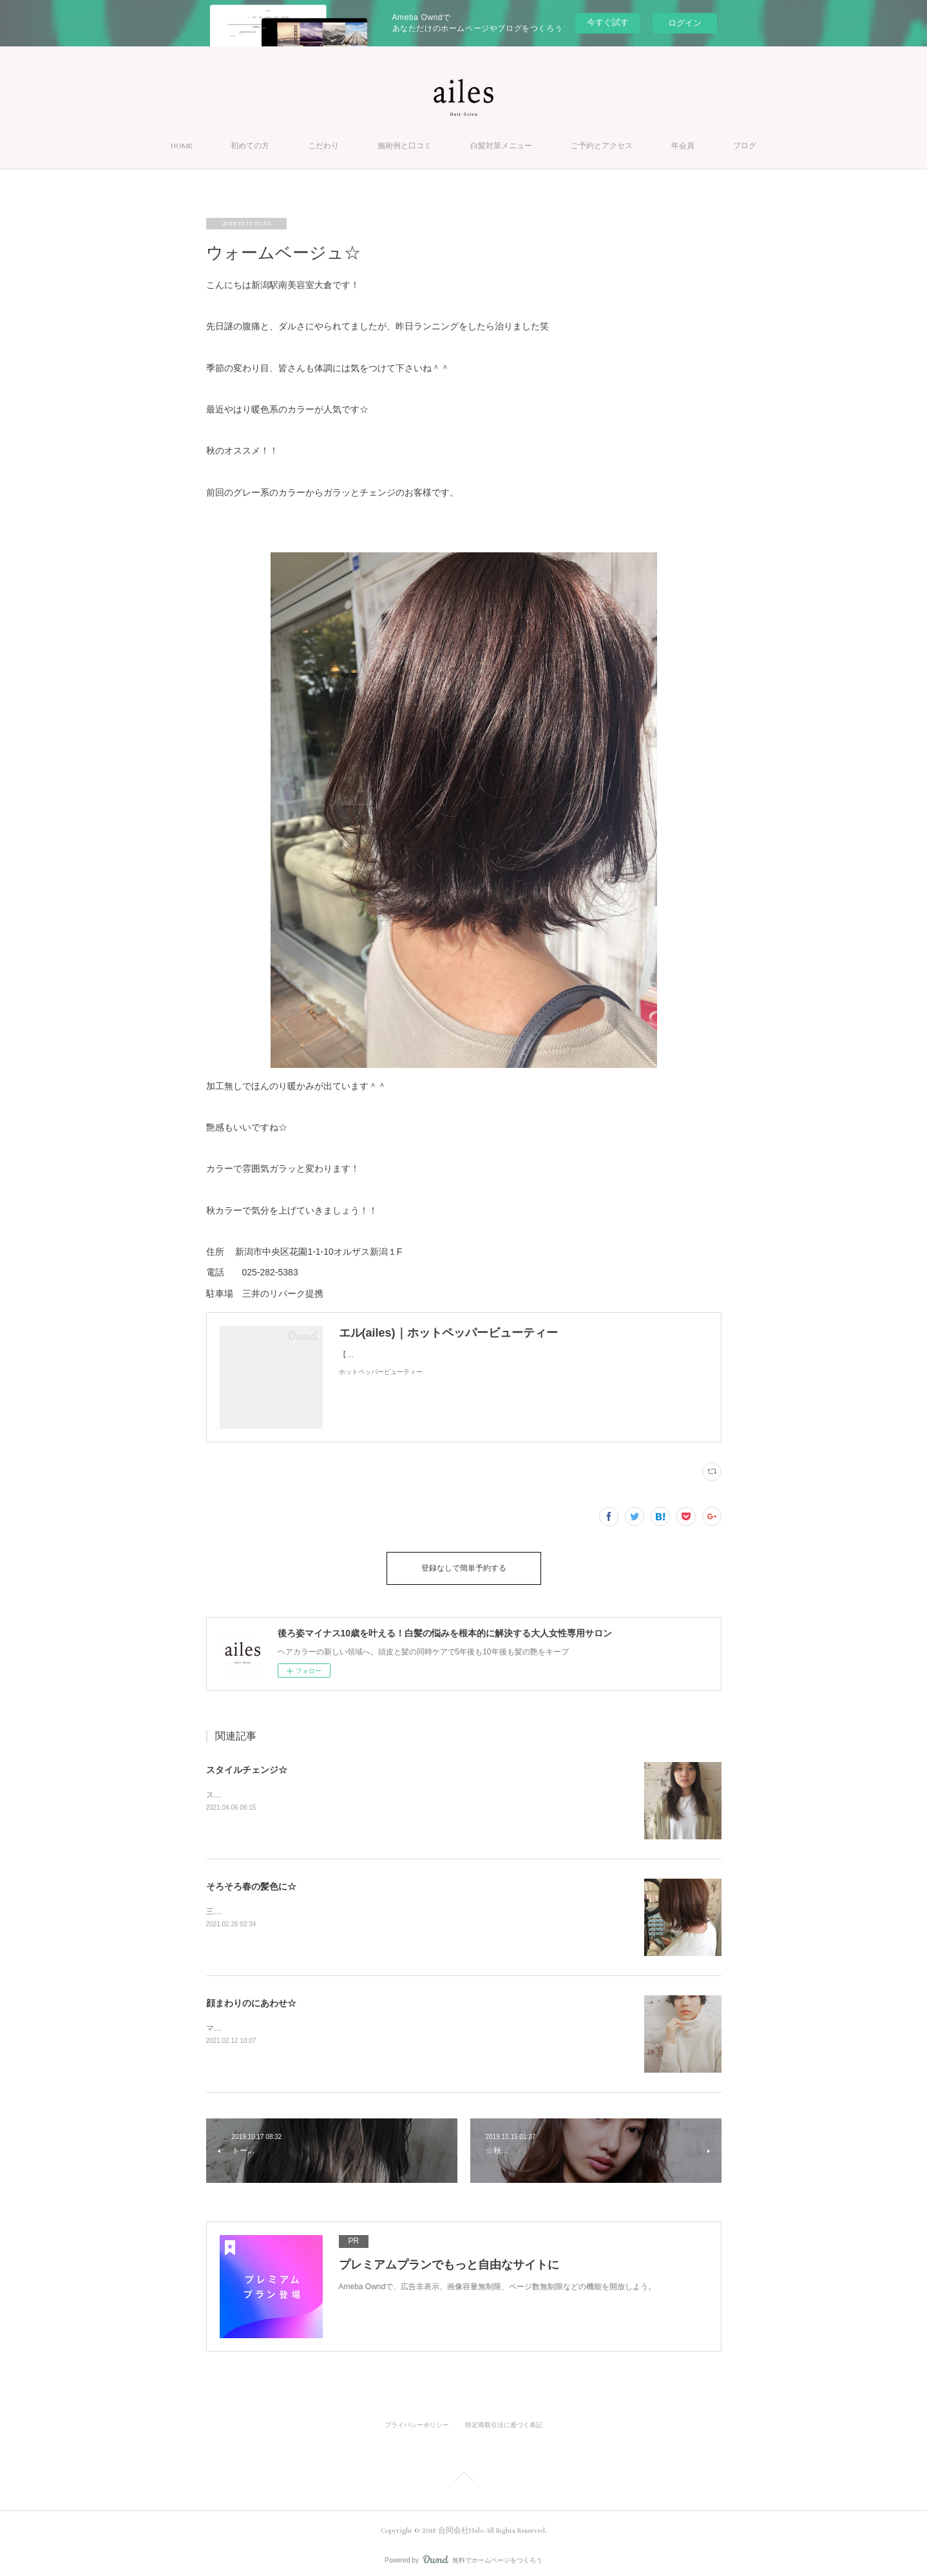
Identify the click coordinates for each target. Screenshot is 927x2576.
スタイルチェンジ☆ (246, 1763)
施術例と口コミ (404, 146)
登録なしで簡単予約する (463, 1565)
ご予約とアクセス (602, 146)
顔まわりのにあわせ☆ (251, 1996)
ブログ (744, 146)
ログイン (685, 23)
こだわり (323, 146)
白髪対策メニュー (501, 146)
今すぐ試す (608, 22)
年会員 (682, 146)
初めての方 (250, 146)
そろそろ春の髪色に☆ (251, 1880)
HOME (181, 146)
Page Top (463, 2472)
